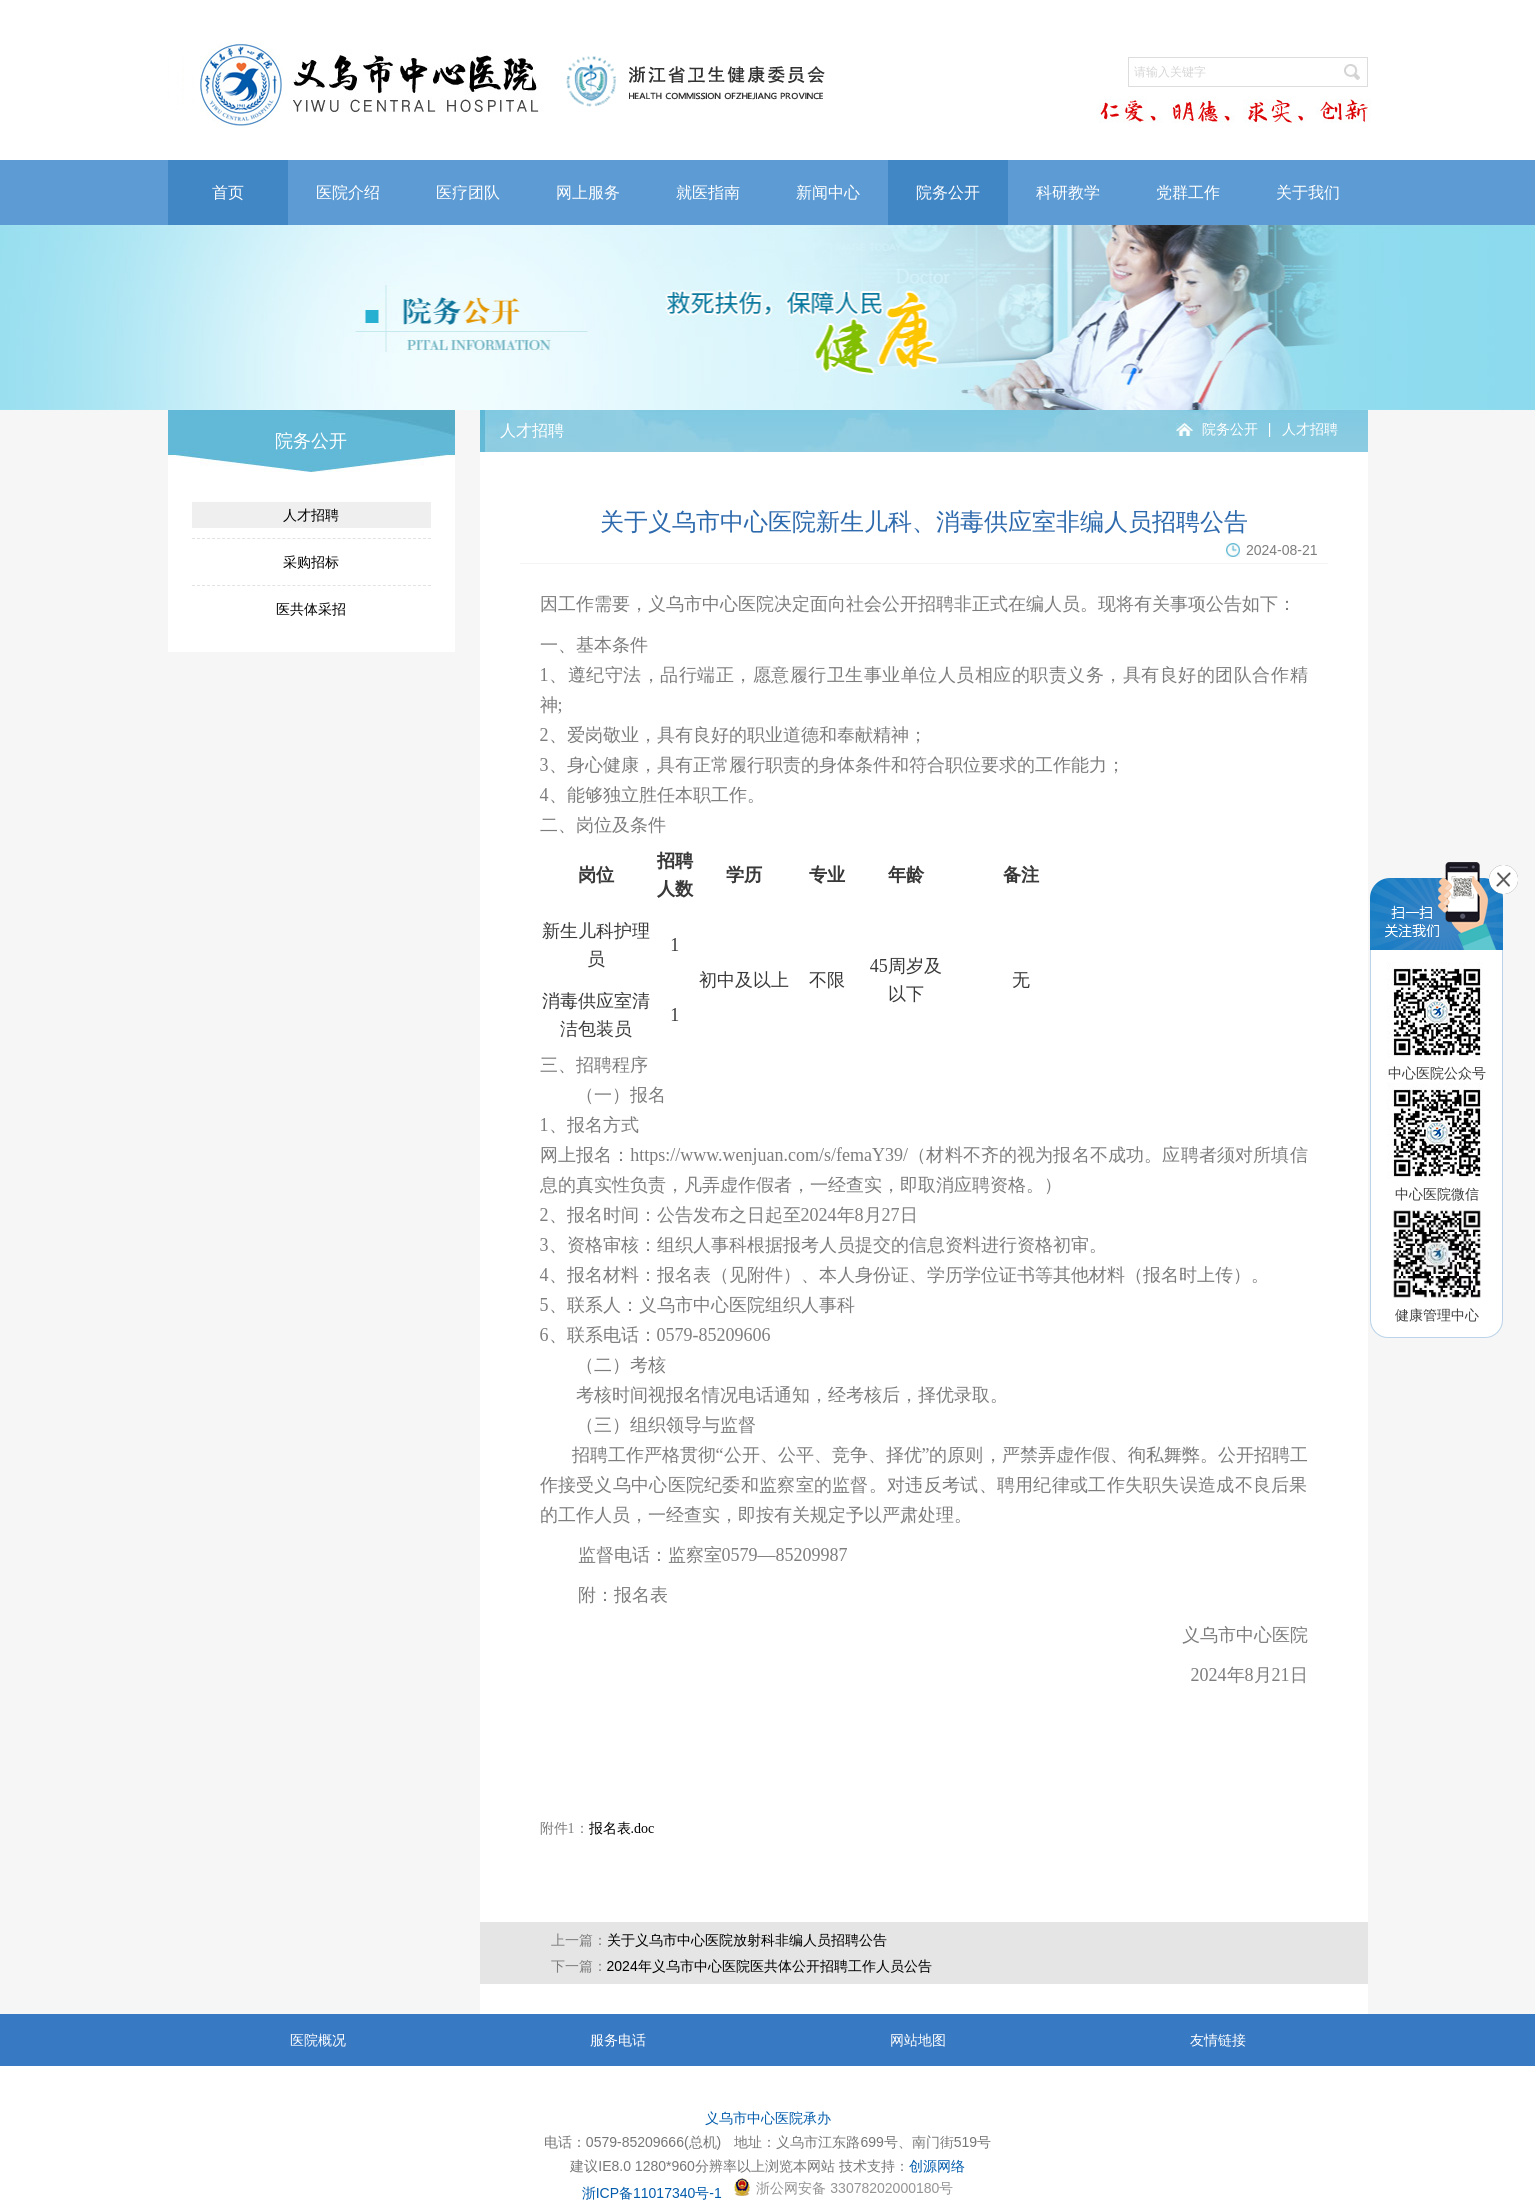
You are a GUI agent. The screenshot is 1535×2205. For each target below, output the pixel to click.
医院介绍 (348, 192)
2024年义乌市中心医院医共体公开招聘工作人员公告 (769, 1966)
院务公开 (948, 192)
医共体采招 (311, 609)
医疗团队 (468, 192)
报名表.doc (622, 1828)
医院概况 (318, 2040)
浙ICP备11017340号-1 (652, 2193)
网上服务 (588, 192)
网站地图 (918, 2040)
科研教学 (1068, 192)
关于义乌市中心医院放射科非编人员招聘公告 (747, 1940)
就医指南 (708, 192)
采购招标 (311, 562)
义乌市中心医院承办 (768, 2118)
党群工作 (1188, 192)
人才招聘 (311, 515)
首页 (228, 192)
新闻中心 (828, 192)
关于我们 (1308, 192)
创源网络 (937, 2166)
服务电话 (618, 2040)
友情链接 (1218, 2040)
